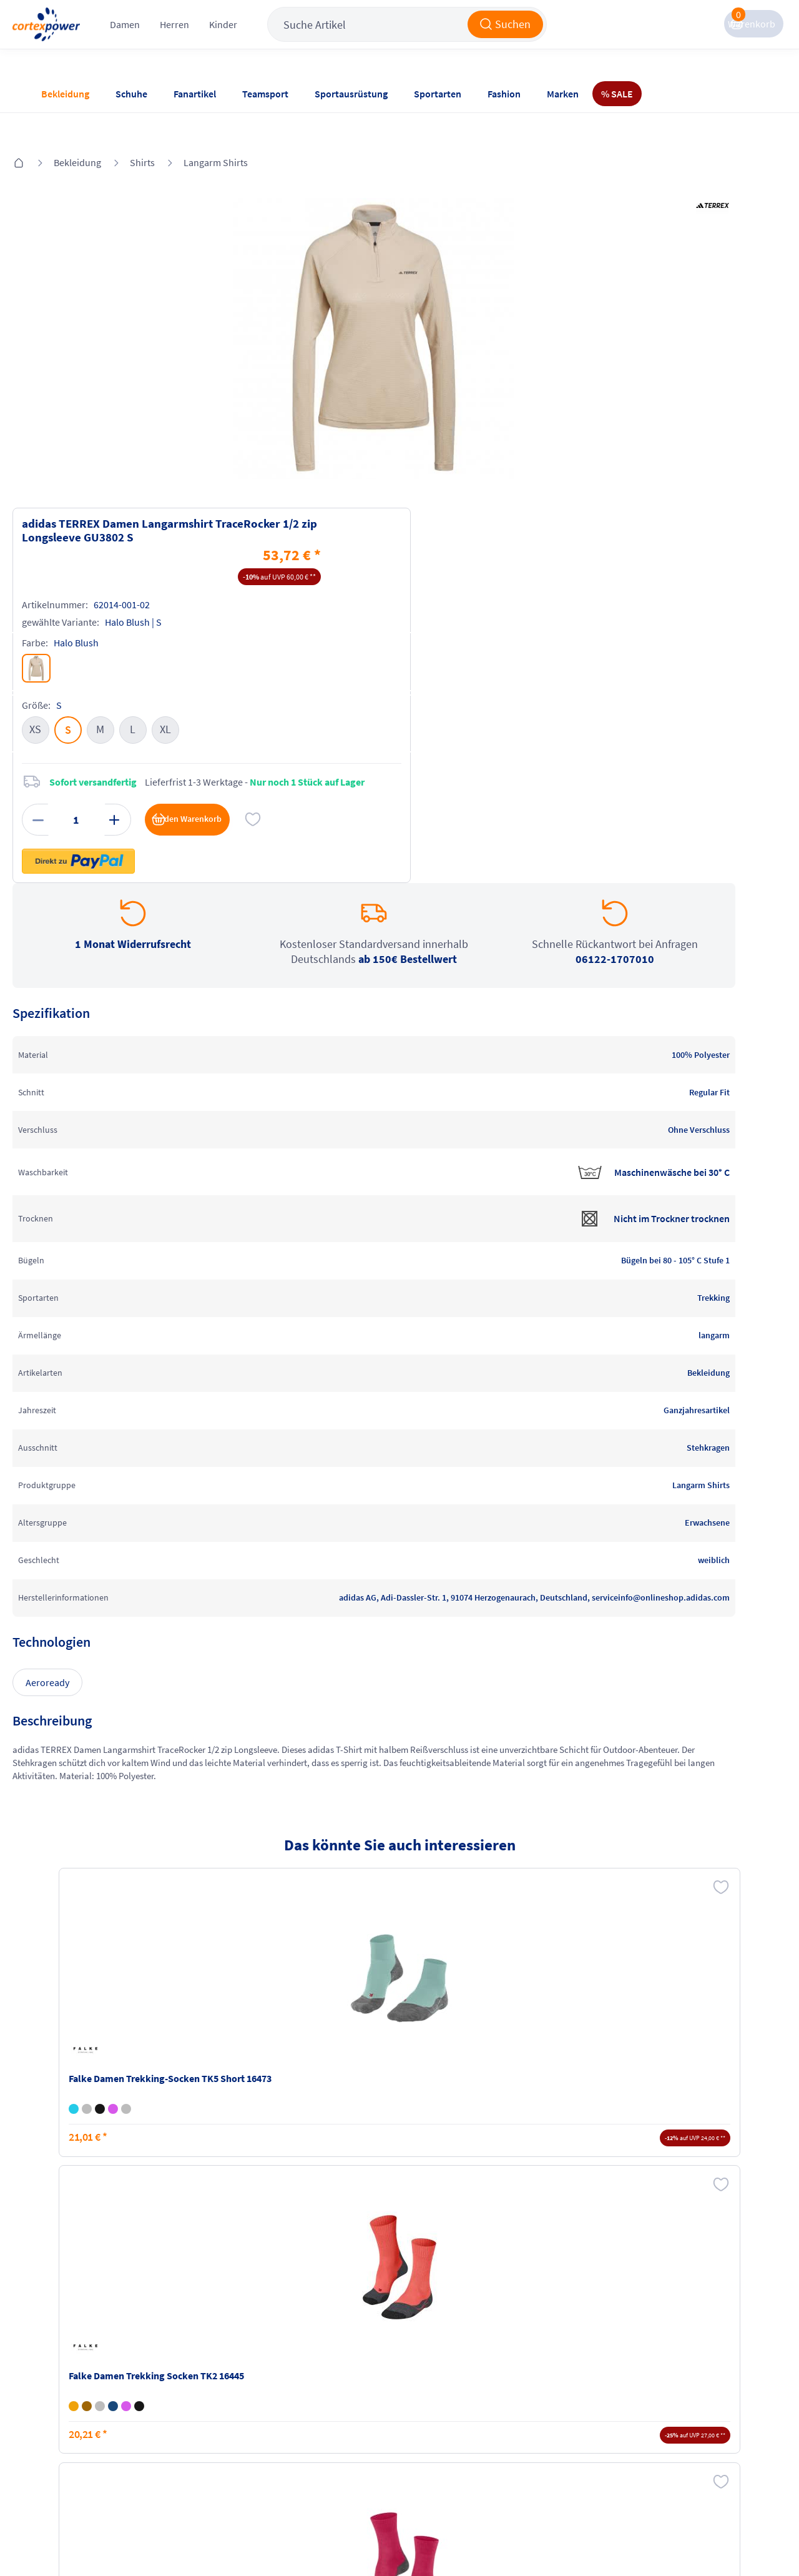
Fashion (504, 93)
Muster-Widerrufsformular (445, 2440)
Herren (228, 37)
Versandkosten (193, 2372)
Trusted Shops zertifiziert (338, 2539)
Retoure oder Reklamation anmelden (454, 2379)
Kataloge (180, 2420)
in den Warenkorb (630, 497)
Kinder (277, 37)
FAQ (48, 2372)
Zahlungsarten (192, 2396)
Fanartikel (195, 93)
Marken (563, 93)
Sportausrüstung (351, 93)
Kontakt (56, 2396)
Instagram (548, 2372)
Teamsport (265, 93)
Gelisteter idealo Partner (500, 2539)
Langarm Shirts (243, 126)
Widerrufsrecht (437, 2410)
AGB (292, 2396)
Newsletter (62, 2420)
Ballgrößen (185, 2443)
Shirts (169, 126)
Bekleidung (65, 93)
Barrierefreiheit (316, 2443)
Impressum (307, 2372)
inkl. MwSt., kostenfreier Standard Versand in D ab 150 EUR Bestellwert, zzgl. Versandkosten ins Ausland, (229, 2238)
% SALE (617, 93)
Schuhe (131, 93)
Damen (179, 37)
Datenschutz (310, 2420)
